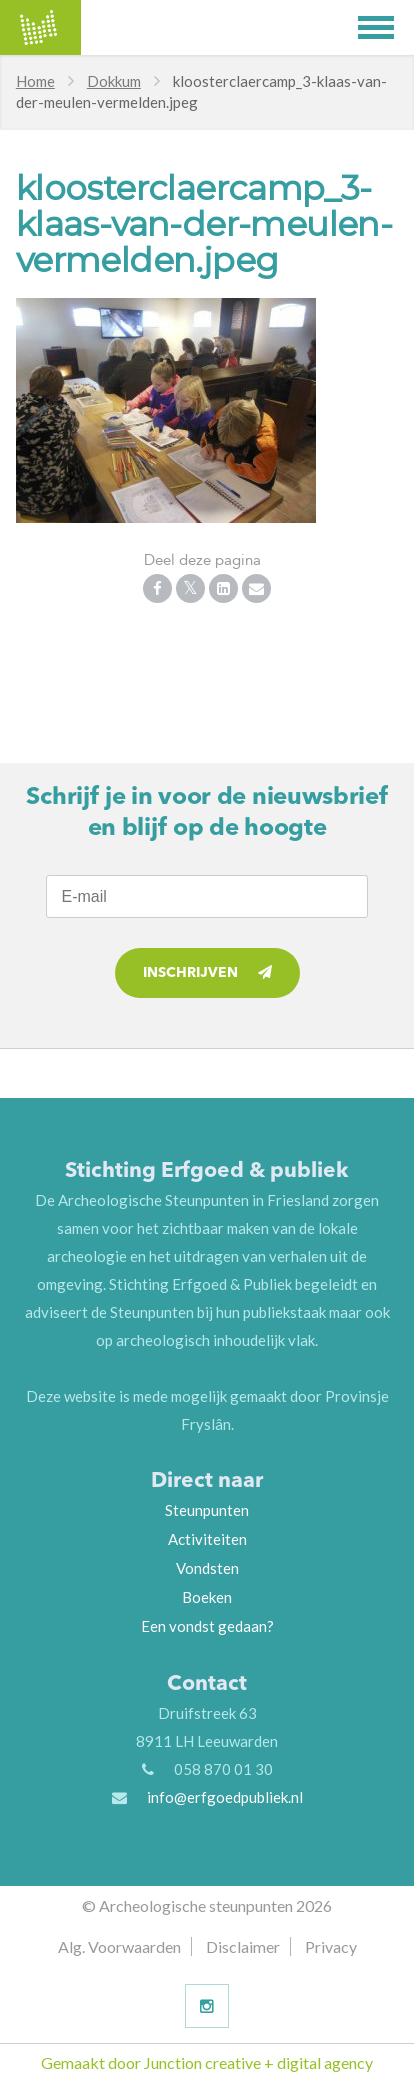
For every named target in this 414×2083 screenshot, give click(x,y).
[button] (386, 27)
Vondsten (207, 1568)
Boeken (207, 1597)
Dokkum (114, 81)
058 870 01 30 (223, 1769)
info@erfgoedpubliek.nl (225, 1797)
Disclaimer (243, 1946)
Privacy (331, 1946)
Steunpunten (207, 1510)
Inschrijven (207, 972)
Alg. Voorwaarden (119, 1946)
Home (35, 81)
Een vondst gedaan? (207, 1626)
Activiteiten (207, 1539)
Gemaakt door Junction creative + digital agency (207, 2062)
